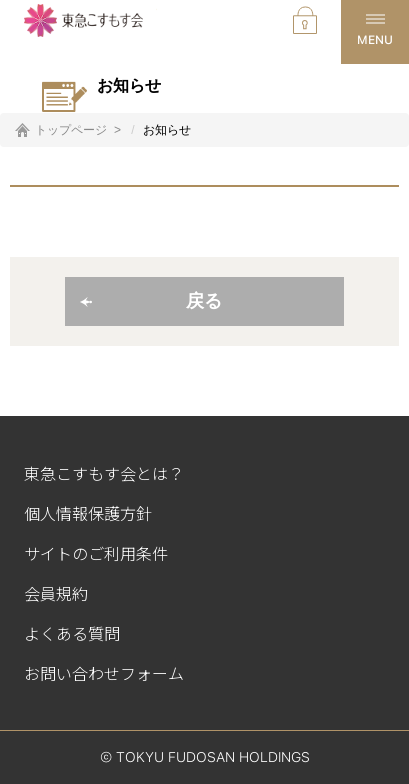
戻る (204, 301)
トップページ (71, 130)
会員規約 (56, 593)
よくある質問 (72, 633)
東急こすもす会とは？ (104, 473)
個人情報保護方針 (88, 513)
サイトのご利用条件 (96, 553)
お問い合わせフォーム (104, 673)
